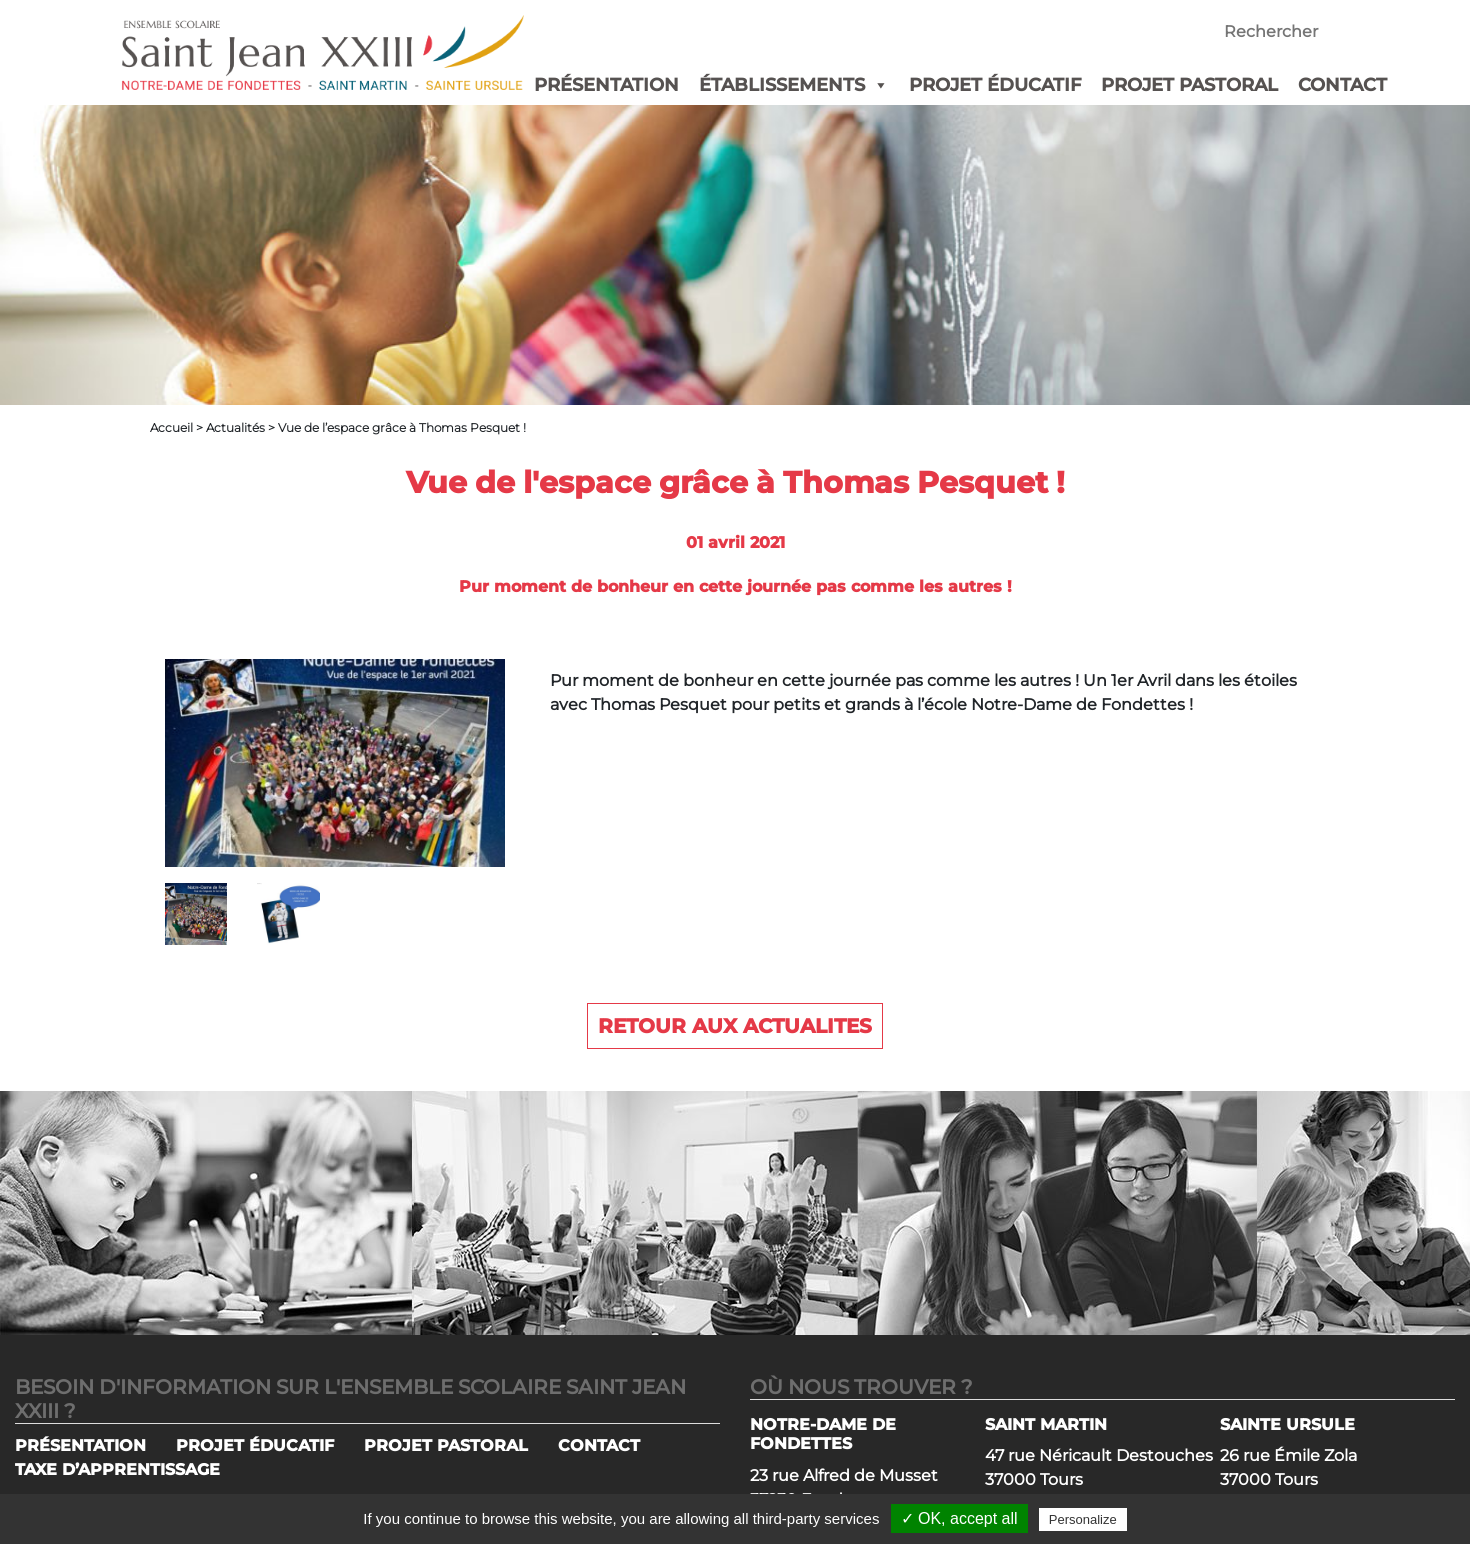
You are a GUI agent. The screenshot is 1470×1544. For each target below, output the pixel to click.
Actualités (235, 427)
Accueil (171, 427)
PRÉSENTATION (606, 85)
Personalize (1083, 1519)
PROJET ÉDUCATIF (995, 85)
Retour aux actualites (735, 1026)
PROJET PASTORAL (1189, 85)
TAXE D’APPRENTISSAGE (117, 1469)
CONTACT (1342, 85)
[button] (877, 85)
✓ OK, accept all (959, 1518)
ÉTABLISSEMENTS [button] (794, 85)
